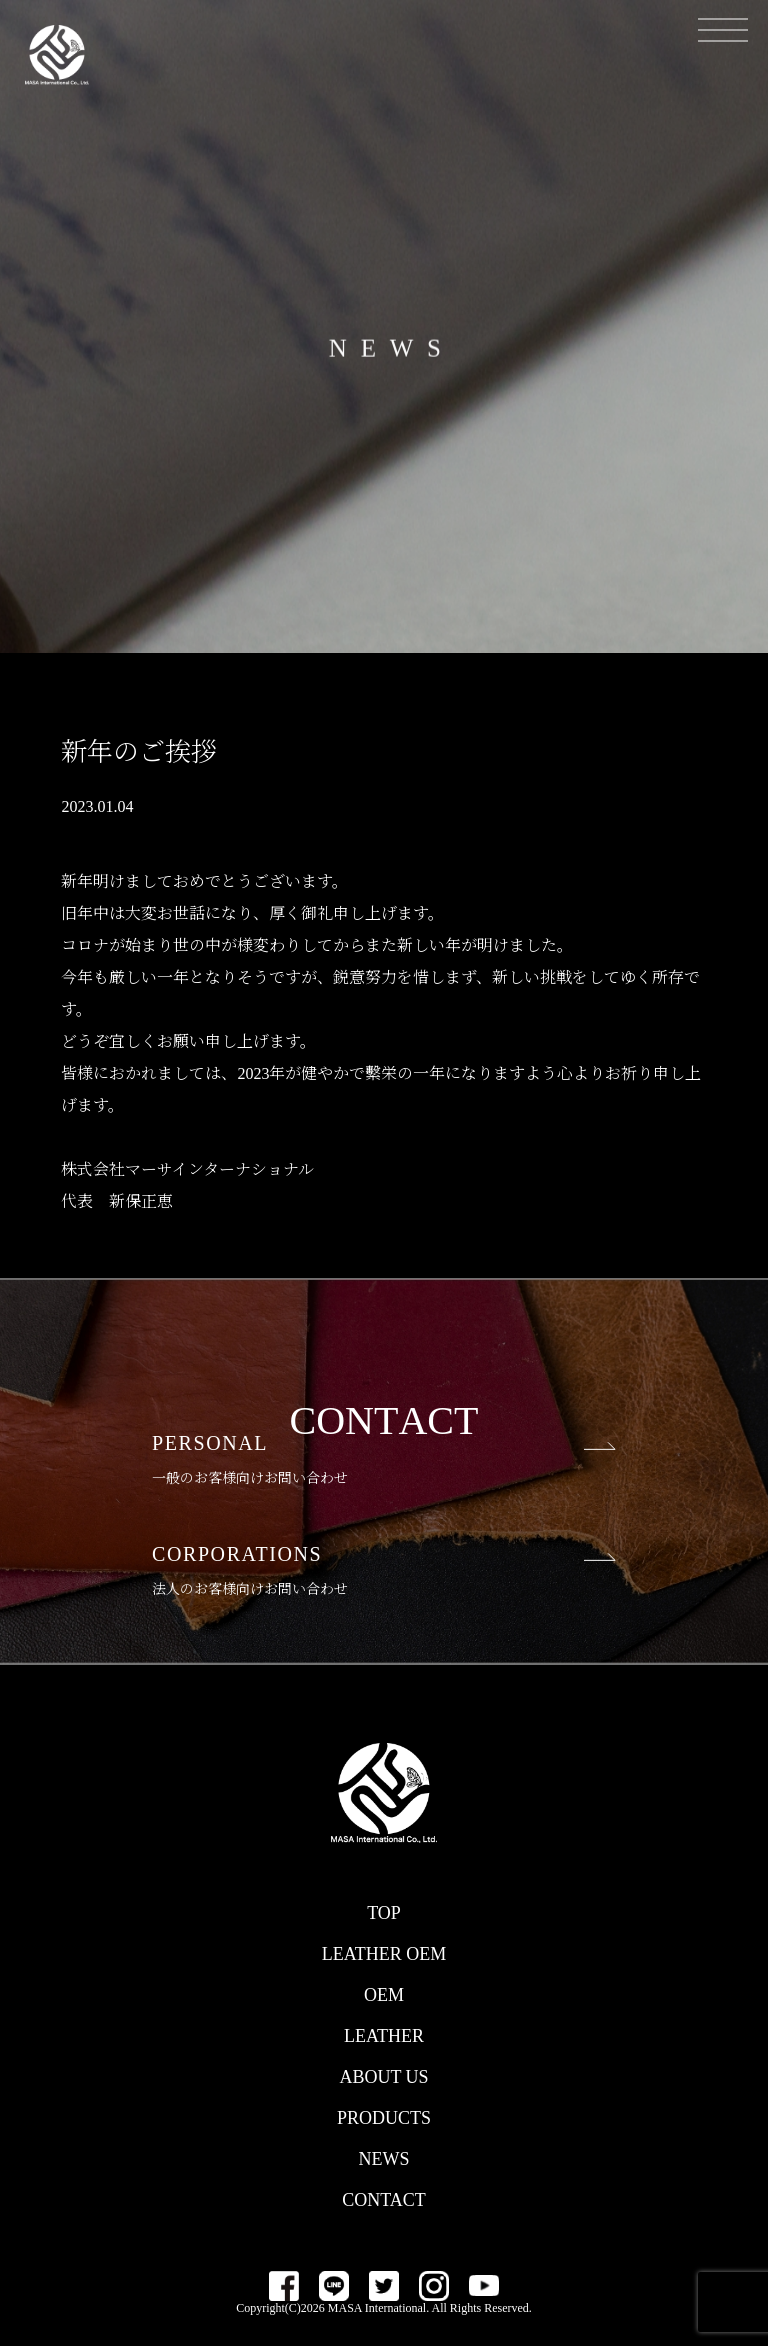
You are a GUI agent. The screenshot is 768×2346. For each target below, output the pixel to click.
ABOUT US (383, 2077)
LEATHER (384, 2036)
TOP (384, 1913)
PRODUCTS (384, 2118)
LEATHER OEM (384, 1954)
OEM (384, 1995)
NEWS (384, 2159)
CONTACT (384, 2200)
